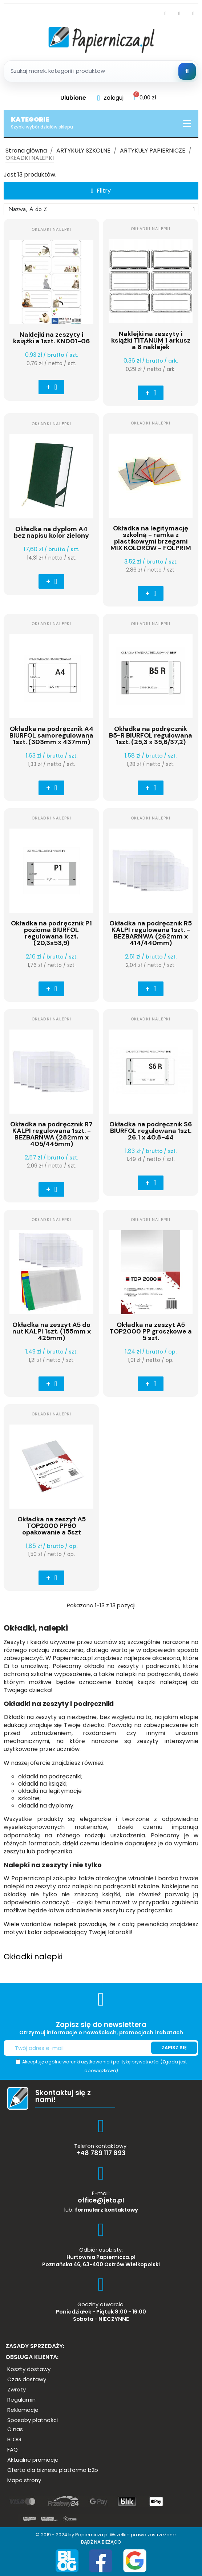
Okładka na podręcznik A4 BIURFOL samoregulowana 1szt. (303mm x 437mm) (51, 735)
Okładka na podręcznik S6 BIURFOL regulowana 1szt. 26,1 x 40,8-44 (150, 1131)
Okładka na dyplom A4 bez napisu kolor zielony (51, 532)
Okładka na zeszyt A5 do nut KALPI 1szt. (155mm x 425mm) (51, 1331)
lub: (101, 2209)
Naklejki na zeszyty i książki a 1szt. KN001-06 (51, 337)
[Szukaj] (187, 71)
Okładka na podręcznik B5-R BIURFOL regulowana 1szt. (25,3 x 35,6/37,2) (150, 735)
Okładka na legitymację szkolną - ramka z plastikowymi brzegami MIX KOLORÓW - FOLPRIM (150, 538)
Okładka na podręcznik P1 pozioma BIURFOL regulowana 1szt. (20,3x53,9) (51, 933)
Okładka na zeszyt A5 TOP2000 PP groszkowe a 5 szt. (150, 1331)
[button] (101, 190)
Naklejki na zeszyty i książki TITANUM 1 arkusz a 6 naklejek (150, 340)
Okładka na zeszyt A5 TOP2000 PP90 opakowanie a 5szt (51, 1526)
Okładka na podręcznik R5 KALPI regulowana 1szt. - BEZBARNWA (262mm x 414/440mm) (150, 933)
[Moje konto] (110, 98)
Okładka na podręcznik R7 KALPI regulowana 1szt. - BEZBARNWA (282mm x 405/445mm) (51, 1134)
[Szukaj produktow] (101, 71)
